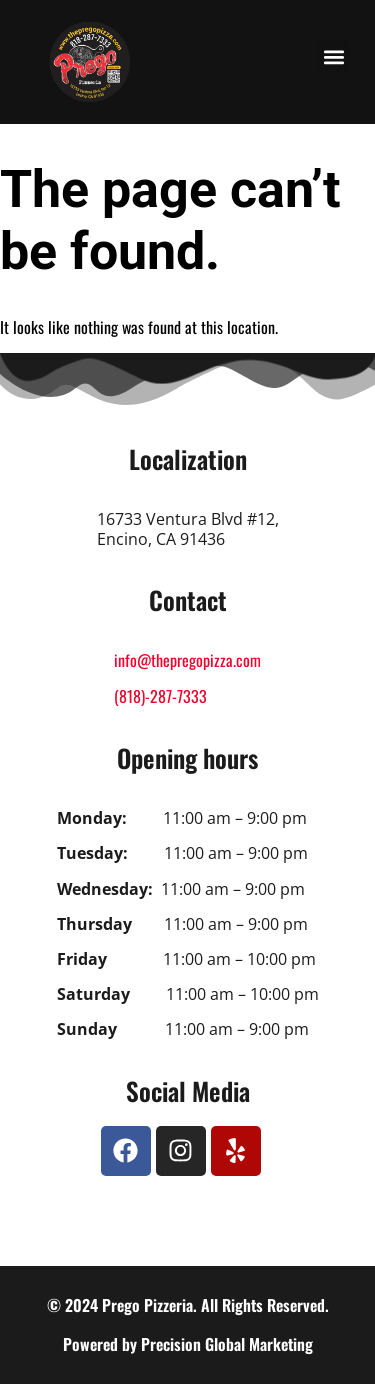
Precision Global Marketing (227, 1344)
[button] (333, 56)
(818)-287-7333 (160, 696)
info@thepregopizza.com (187, 660)
